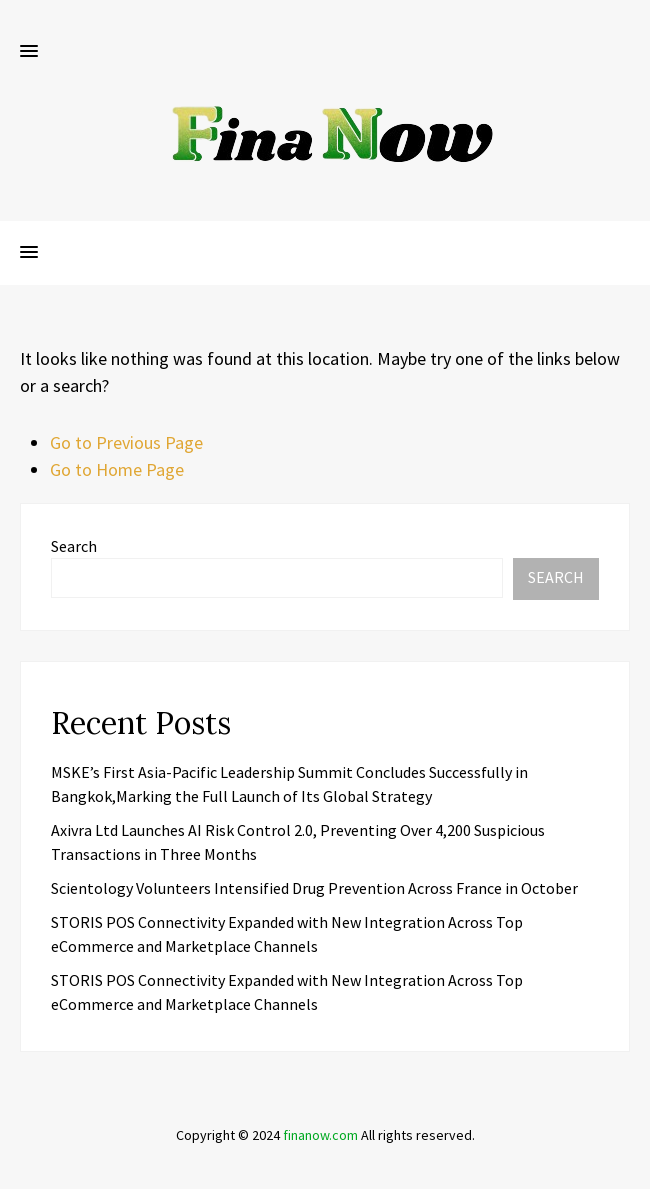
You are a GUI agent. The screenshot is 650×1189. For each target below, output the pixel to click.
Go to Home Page (117, 469)
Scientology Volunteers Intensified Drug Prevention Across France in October (314, 888)
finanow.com (320, 1135)
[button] (29, 52)
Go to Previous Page (126, 442)
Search (74, 546)
